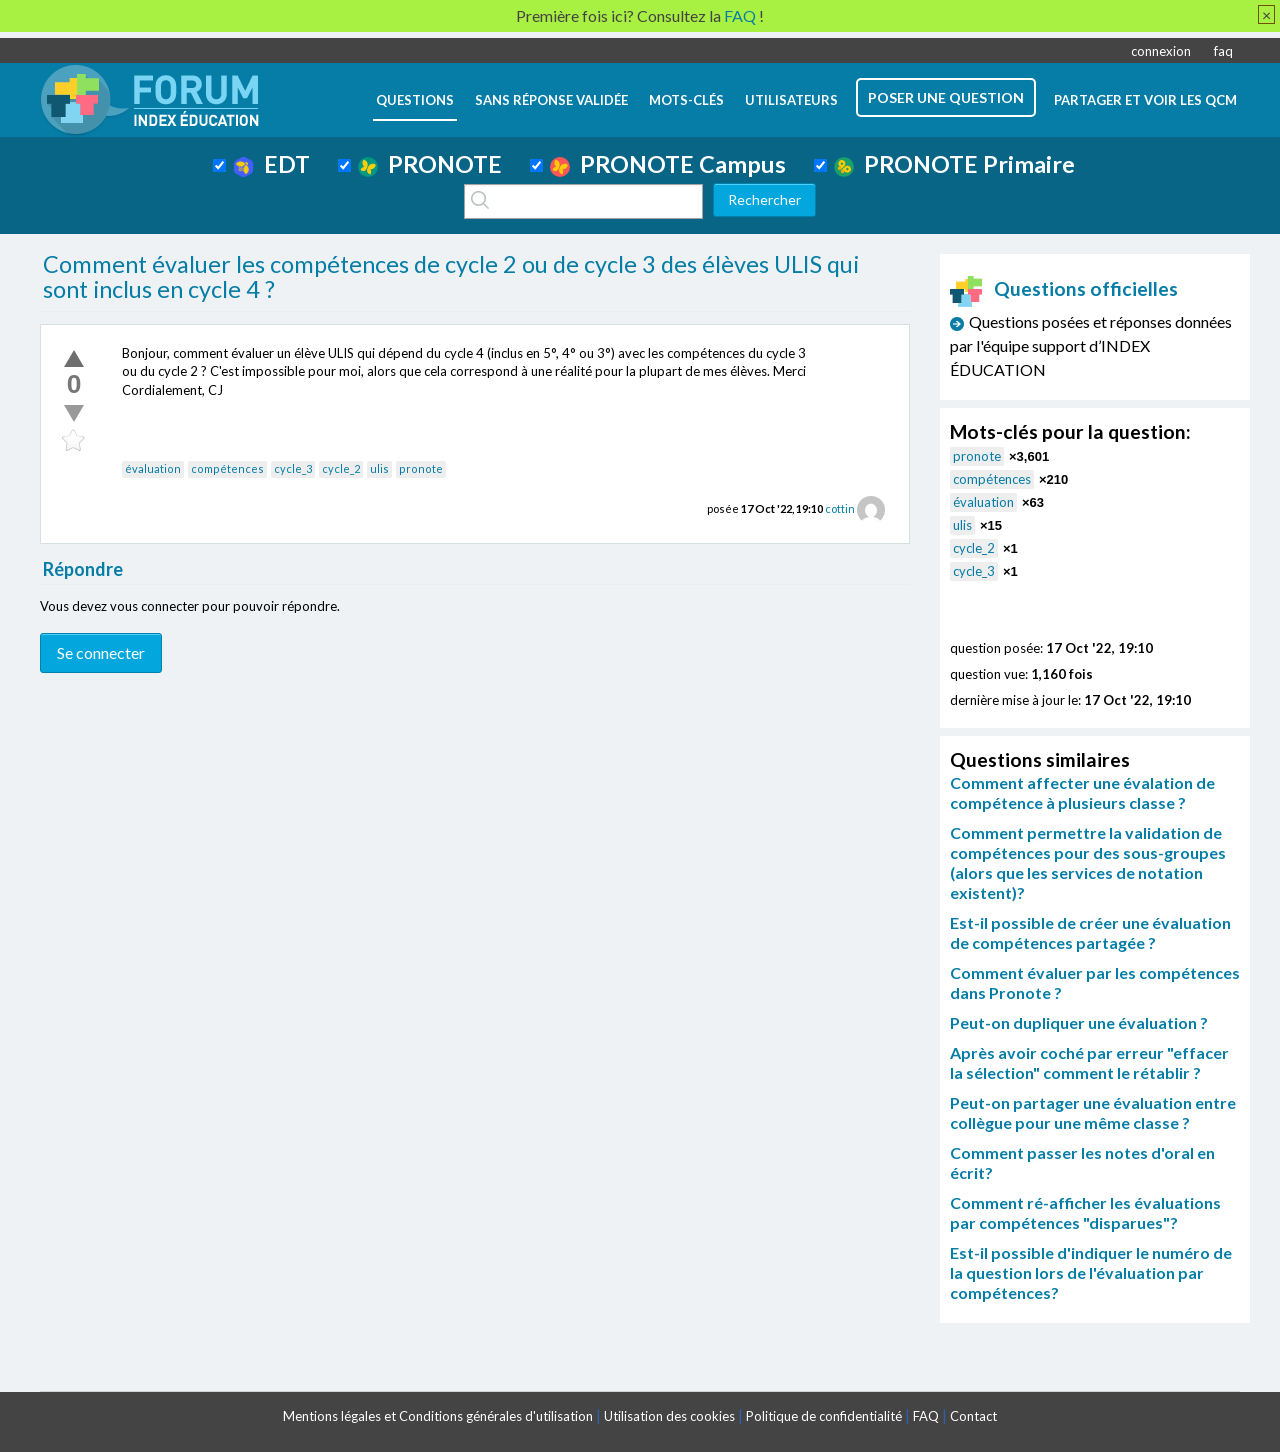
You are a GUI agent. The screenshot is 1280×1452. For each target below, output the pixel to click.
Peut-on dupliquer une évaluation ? (1079, 1022)
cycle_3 (293, 468)
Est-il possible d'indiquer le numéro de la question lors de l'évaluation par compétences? (1091, 1272)
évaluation (153, 468)
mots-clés (686, 100)
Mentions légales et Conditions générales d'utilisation (438, 1416)
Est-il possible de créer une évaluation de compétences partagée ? (1090, 932)
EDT (271, 164)
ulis (379, 468)
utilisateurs (791, 100)
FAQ (926, 1416)
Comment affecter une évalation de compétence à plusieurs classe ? (1082, 792)
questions (415, 100)
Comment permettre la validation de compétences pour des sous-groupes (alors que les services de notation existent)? (1088, 862)
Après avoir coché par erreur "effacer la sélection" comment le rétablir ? (1089, 1062)
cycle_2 (341, 468)
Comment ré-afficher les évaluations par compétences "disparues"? (1085, 1212)
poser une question (946, 97)
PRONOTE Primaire (954, 164)
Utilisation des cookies (669, 1416)
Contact (973, 1416)
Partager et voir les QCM (1145, 100)
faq (1223, 51)
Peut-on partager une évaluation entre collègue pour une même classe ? (1093, 1112)
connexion (1161, 51)
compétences (227, 468)
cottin (840, 508)
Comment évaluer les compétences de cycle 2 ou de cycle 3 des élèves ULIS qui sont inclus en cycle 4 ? (451, 277)
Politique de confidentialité (824, 1416)
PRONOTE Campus (668, 164)
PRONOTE (430, 164)
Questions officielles (1064, 288)
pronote (421, 468)
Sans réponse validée (551, 100)
